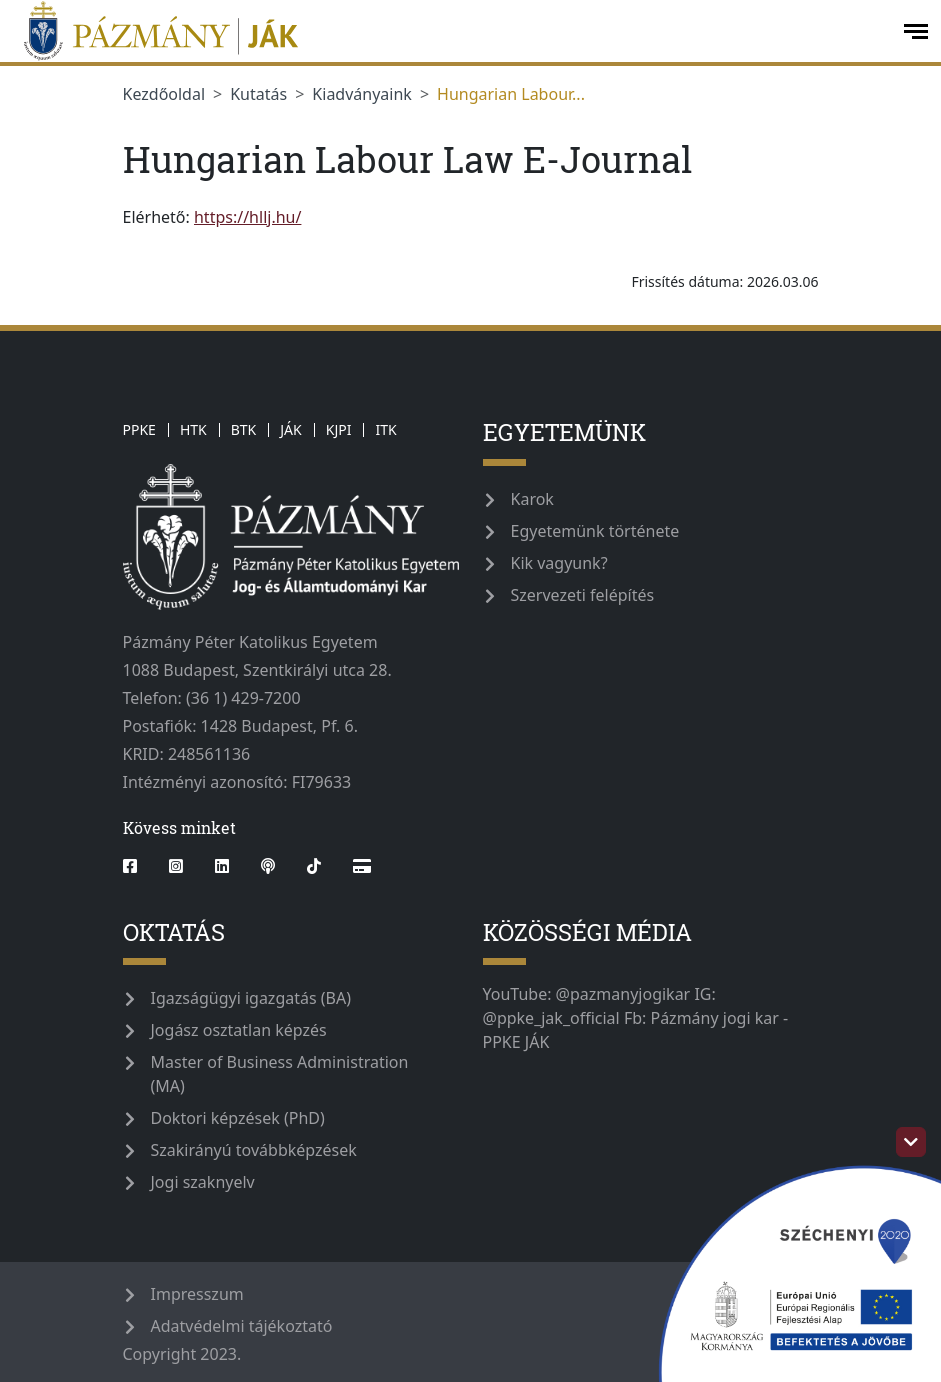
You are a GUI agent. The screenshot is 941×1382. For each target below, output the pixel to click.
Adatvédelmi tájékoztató (242, 1326)
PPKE (139, 429)
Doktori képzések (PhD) (238, 1118)
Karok (532, 499)
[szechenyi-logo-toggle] (911, 1142)
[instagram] (176, 866)
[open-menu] (916, 31)
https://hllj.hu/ (247, 217)
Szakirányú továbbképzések (254, 1150)
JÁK (290, 429)
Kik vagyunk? (559, 563)
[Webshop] (362, 866)
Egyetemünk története (595, 531)
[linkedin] (222, 866)
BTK (244, 429)
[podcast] (268, 866)
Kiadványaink (362, 94)
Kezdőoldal (164, 94)
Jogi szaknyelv (203, 1182)
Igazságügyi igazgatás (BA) (251, 998)
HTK (193, 429)
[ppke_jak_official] (449, 31)
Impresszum (197, 1294)
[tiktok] (314, 866)
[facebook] (138, 866)
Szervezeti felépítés (583, 595)
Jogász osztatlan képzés (239, 1030)
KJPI (339, 429)
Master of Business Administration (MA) (280, 1074)
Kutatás (258, 94)
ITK (385, 429)
